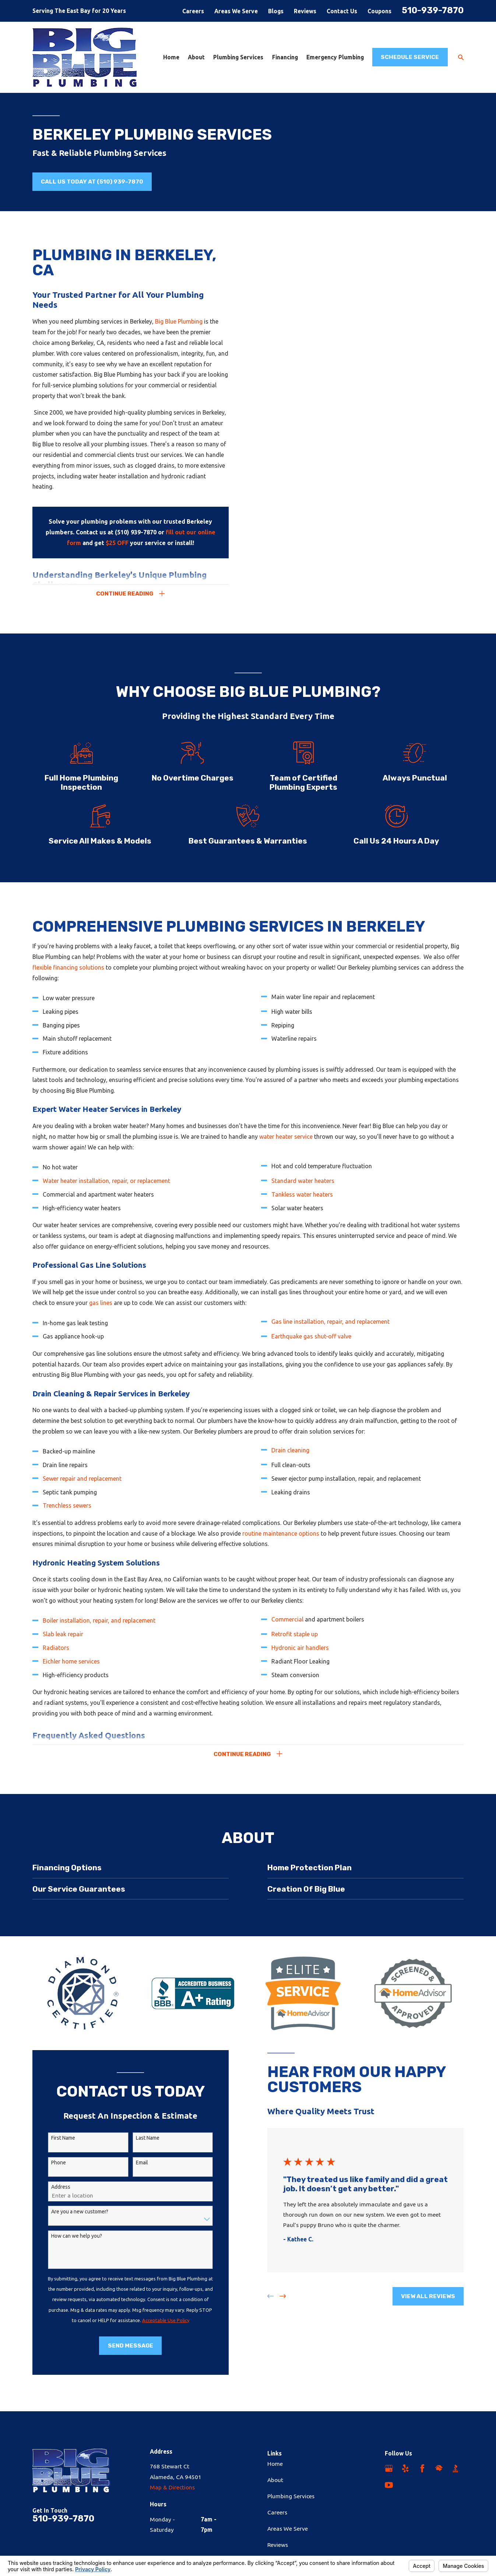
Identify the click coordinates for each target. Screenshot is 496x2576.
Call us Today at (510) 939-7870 (92, 181)
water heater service (286, 1146)
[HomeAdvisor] (439, 2468)
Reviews (305, 11)
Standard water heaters (302, 1190)
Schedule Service (410, 56)
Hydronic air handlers (300, 1657)
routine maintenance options (280, 1542)
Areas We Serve (236, 11)
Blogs (276, 11)
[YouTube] (389, 2485)
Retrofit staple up (294, 1643)
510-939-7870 (433, 10)
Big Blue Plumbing (179, 321)
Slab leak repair (63, 1643)
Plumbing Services (290, 2496)
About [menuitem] (196, 57)
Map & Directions (172, 2487)
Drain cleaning (290, 1459)
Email (133, 2162)
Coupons (379, 11)
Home (275, 2463)
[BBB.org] (455, 2468)
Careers (193, 11)
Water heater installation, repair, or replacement (106, 1190)
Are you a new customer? (70, 2211)
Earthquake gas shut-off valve (311, 1346)
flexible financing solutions (68, 976)
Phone (49, 2162)
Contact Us (342, 11)
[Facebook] (422, 2468)
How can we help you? (67, 2236)
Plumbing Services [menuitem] (238, 57)
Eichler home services (71, 1670)
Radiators (56, 1657)
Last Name (138, 2138)
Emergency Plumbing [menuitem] (335, 57)
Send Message (121, 2345)
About (275, 2479)
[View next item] (273, 2296)
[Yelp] (405, 2468)
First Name (54, 2138)
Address (51, 2187)
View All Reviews (419, 2296)
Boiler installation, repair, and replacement (99, 1630)
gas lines (100, 1312)
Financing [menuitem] (285, 57)
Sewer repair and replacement (82, 1487)
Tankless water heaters (302, 1203)
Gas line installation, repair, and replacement (330, 1331)
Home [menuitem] (171, 57)
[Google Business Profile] (389, 2468)
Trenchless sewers (67, 1515)
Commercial (288, 1629)
